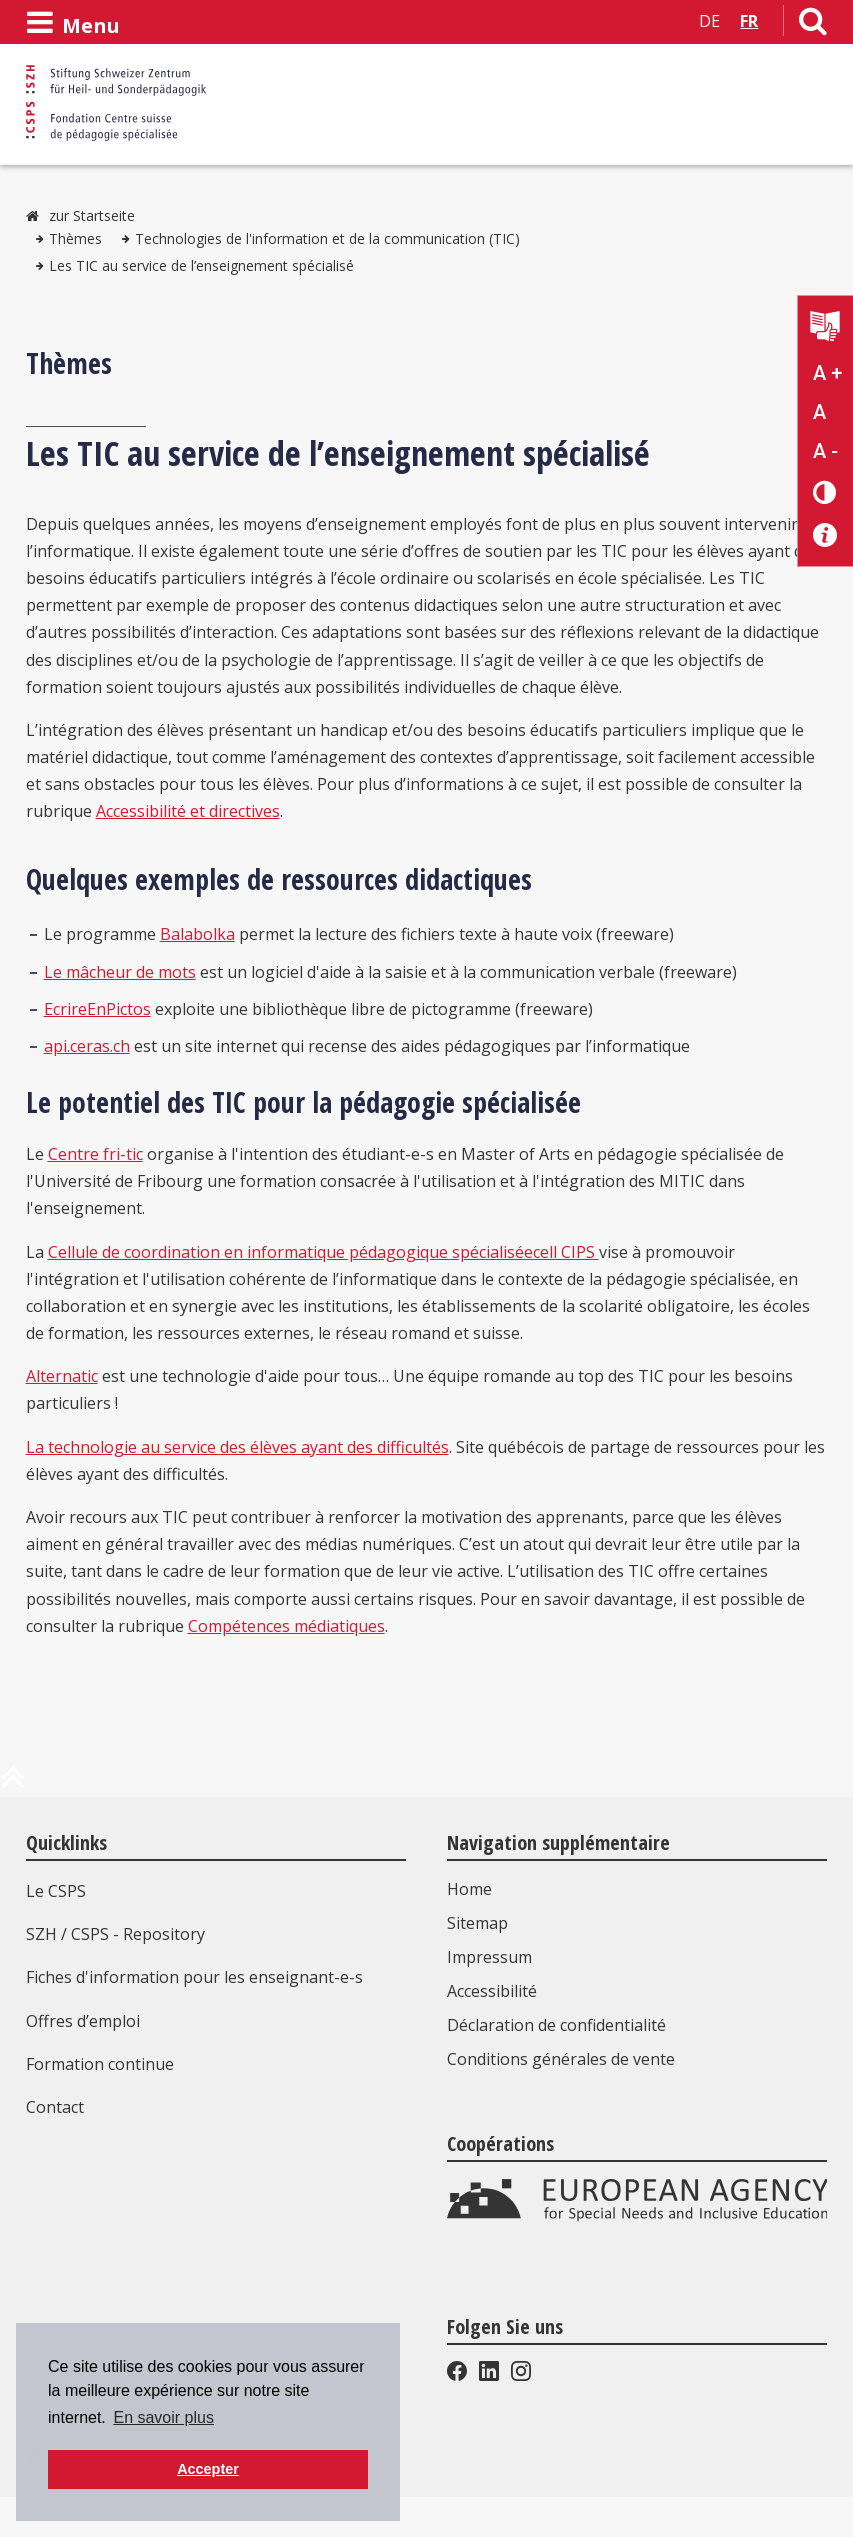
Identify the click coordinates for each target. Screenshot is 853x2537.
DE (709, 21)
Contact (55, 2107)
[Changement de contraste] (825, 491)
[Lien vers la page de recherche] (813, 25)
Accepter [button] (208, 2469)
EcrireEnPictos (97, 1009)
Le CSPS (56, 1891)
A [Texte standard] (819, 412)
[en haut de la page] (13, 1785)
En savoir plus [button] (163, 2417)
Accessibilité (492, 1991)
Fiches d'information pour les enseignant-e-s (194, 1977)
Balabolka (197, 934)
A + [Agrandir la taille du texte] (827, 373)
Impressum (489, 1957)
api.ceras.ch (87, 1046)
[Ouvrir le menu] (73, 23)
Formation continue (100, 2064)
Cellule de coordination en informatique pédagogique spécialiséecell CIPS (323, 1252)
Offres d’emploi (83, 2021)
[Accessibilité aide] (825, 535)
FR (749, 21)
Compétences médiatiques (286, 1626)
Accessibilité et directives (188, 811)
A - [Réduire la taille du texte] (825, 451)
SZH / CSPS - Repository (115, 1934)
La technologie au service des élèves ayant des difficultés (237, 1447)
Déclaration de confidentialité (556, 2025)
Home (469, 1889)
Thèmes (75, 238)
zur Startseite (92, 215)
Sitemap (477, 1923)
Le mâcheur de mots (120, 972)
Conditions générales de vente (561, 2059)
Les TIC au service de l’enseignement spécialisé (201, 265)
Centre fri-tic (95, 1154)
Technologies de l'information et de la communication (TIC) (327, 238)
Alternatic (62, 1376)
